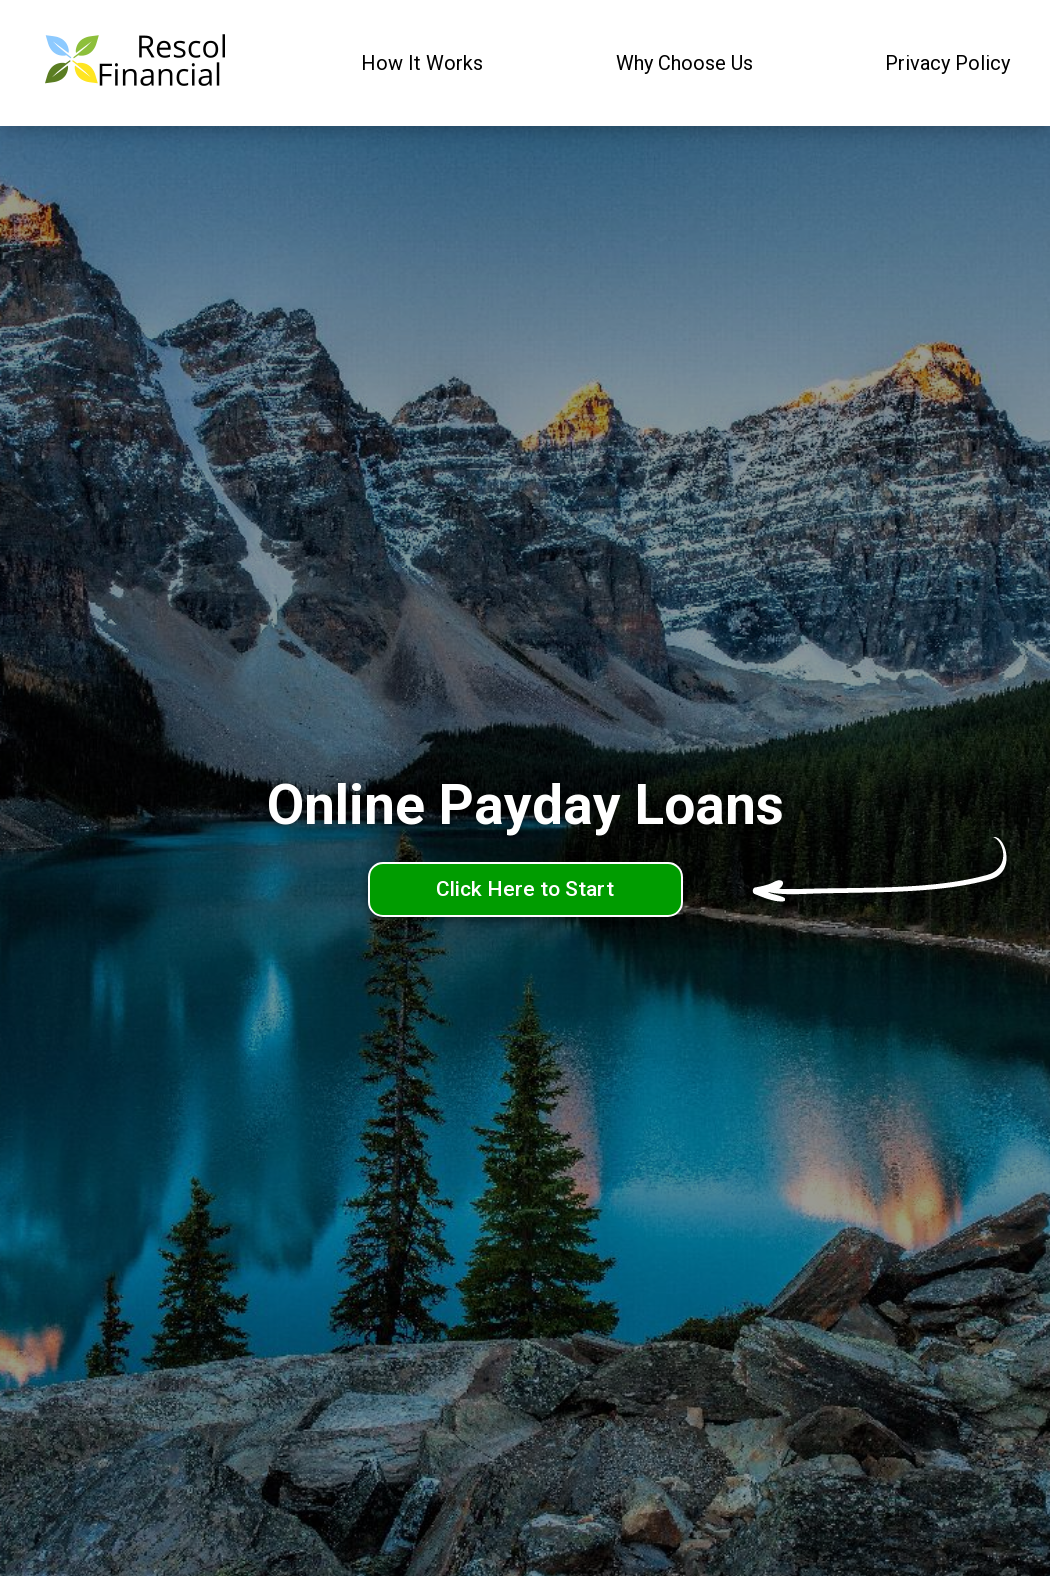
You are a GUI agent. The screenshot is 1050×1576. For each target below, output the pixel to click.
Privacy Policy (947, 63)
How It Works (422, 63)
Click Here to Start (525, 889)
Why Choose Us (684, 63)
